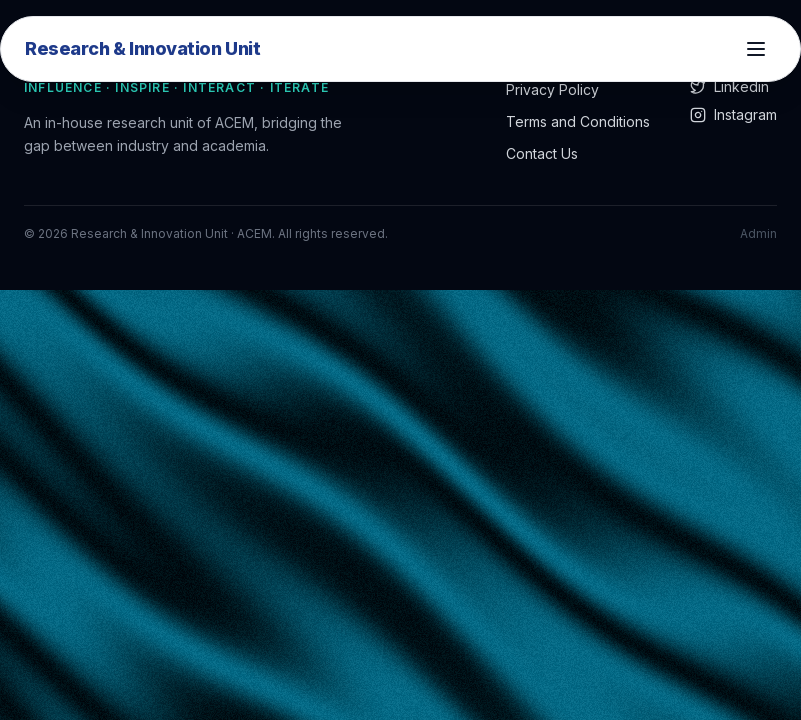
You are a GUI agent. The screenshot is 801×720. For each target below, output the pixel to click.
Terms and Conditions (578, 121)
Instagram (733, 114)
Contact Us (542, 153)
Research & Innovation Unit (142, 48)
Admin (758, 233)
